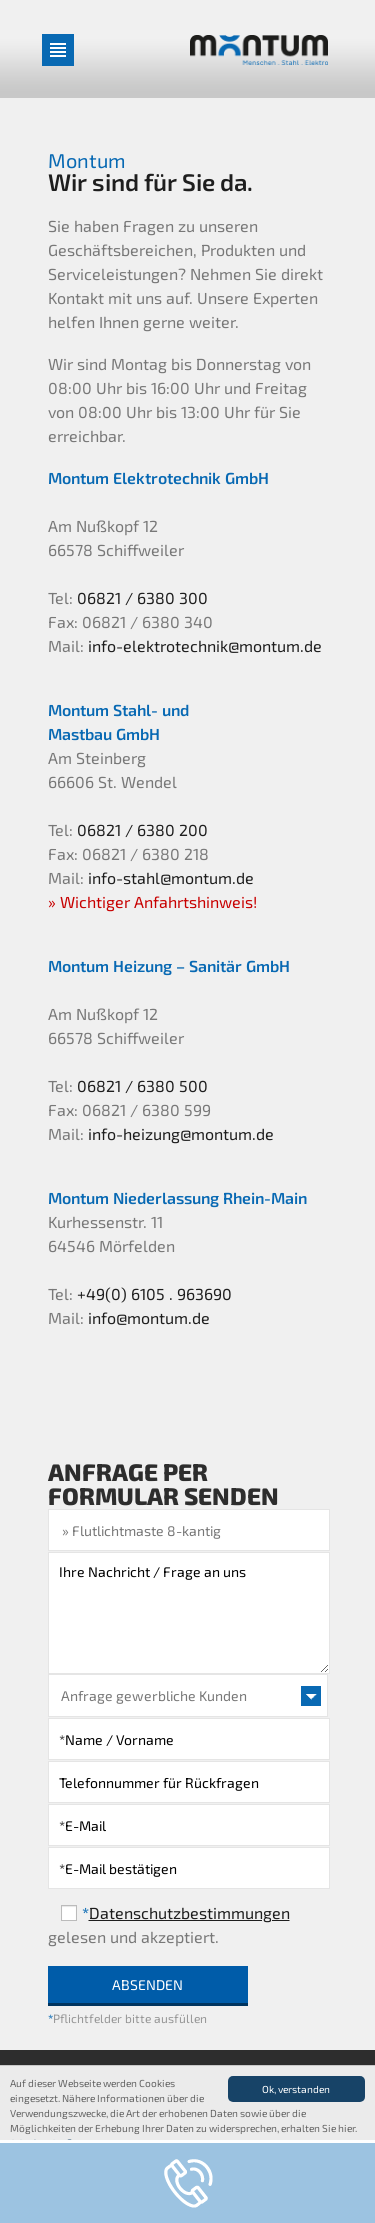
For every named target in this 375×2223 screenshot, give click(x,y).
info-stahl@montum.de (171, 877)
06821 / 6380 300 (142, 597)
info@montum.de (149, 1317)
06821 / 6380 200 (142, 829)
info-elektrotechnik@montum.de (205, 645)
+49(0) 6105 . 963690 (154, 1293)
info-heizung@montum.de (181, 1133)
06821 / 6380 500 (142, 1085)
